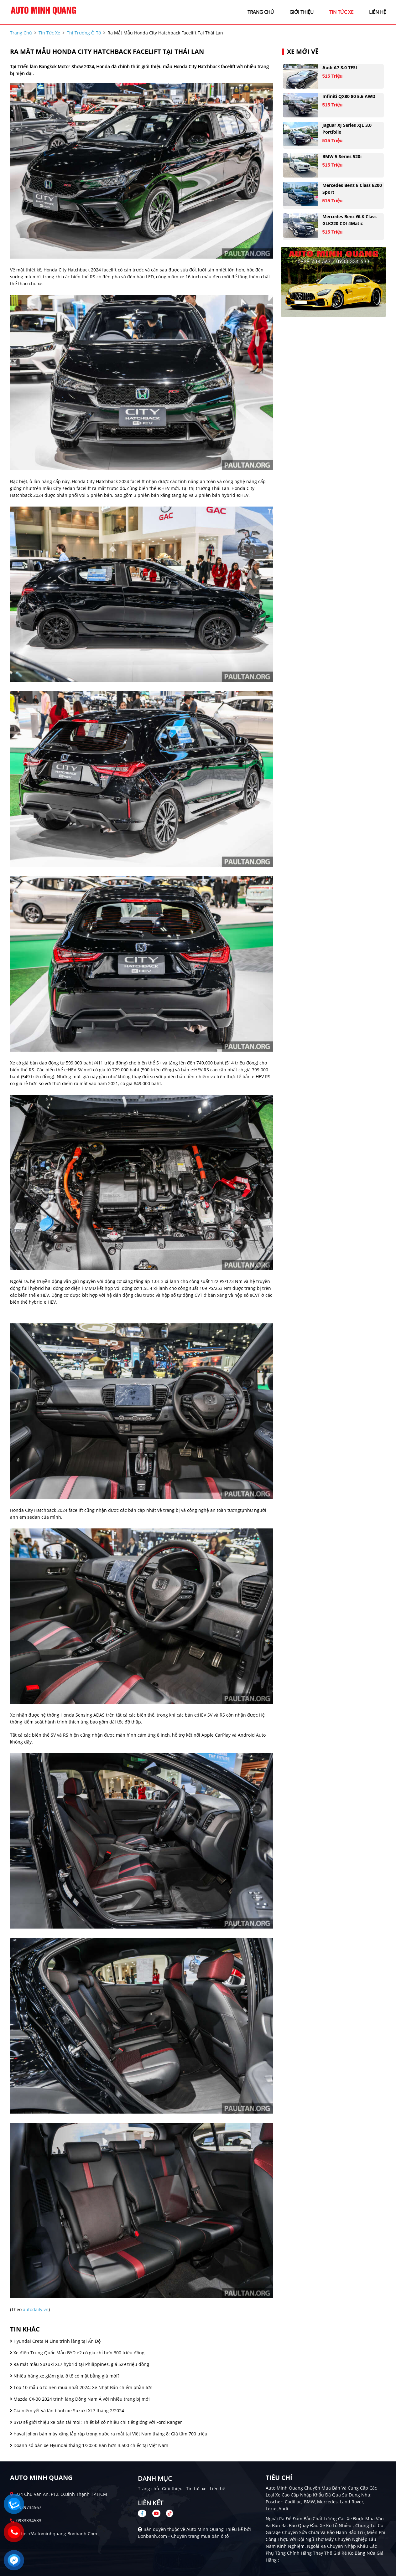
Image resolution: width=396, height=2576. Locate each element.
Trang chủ (148, 2488)
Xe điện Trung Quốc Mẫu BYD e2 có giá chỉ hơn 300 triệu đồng (77, 2353)
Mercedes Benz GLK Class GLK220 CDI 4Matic (349, 220)
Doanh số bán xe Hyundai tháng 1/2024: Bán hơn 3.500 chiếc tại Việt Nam (89, 2445)
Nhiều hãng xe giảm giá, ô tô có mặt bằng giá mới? (64, 2376)
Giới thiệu (172, 2488)
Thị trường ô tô (84, 33)
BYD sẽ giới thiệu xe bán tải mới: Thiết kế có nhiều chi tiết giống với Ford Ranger (96, 2422)
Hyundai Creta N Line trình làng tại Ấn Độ (55, 2341)
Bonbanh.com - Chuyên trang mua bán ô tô (183, 2536)
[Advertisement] (141, 1315)
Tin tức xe (196, 2488)
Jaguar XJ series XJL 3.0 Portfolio (347, 128)
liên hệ (377, 12)
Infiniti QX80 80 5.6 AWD (348, 96)
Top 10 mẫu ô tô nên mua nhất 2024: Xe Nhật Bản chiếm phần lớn (81, 2387)
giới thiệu (301, 12)
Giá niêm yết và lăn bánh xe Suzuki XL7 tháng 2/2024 (67, 2411)
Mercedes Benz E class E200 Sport (352, 188)
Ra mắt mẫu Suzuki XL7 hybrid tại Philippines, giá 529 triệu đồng (79, 2364)
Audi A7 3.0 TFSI (339, 67)
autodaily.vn (36, 2309)
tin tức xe (341, 12)
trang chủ (261, 12)
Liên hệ (217, 2488)
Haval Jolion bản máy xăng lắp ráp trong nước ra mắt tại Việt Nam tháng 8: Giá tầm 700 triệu (108, 2434)
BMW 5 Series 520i (342, 156)
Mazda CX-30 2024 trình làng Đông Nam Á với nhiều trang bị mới (80, 2399)
